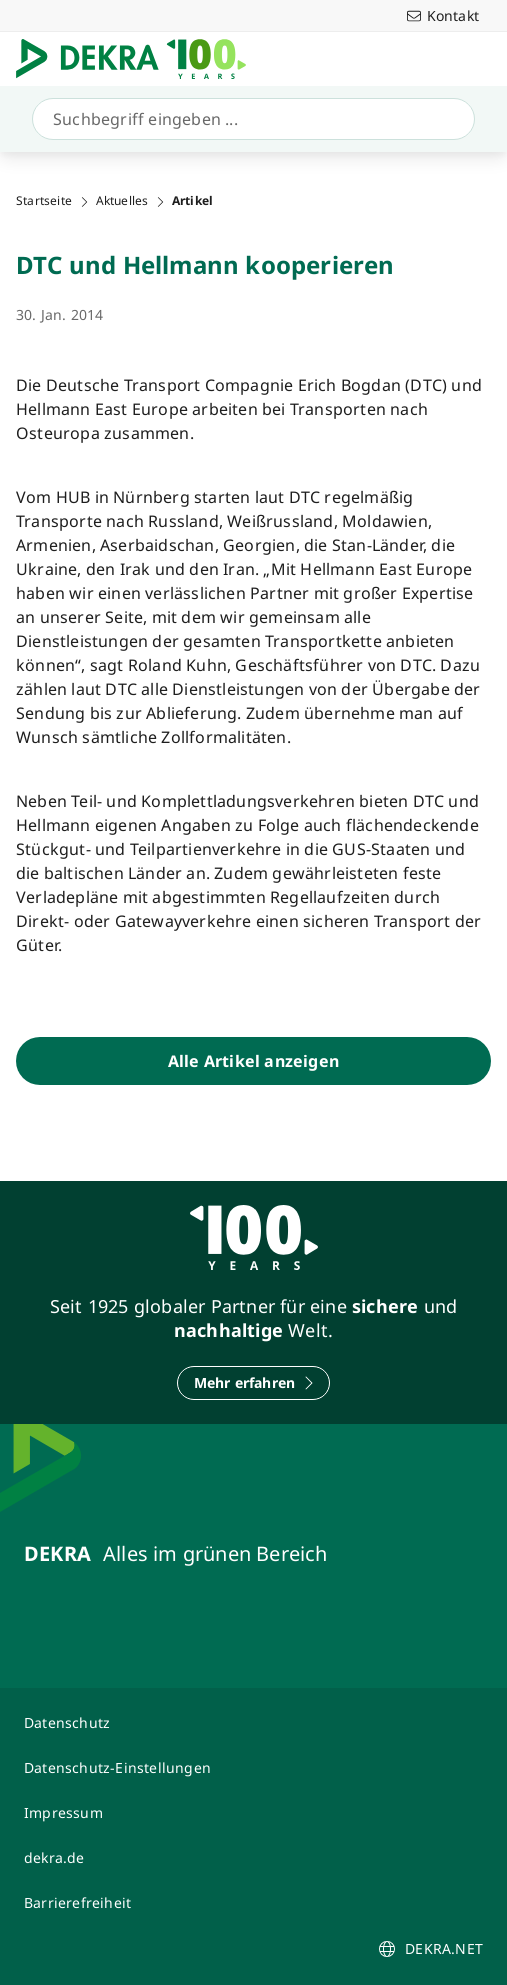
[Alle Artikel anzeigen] (253, 1061)
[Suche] (249, 119)
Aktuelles (122, 201)
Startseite (44, 201)
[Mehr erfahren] (254, 1383)
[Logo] (139, 59)
